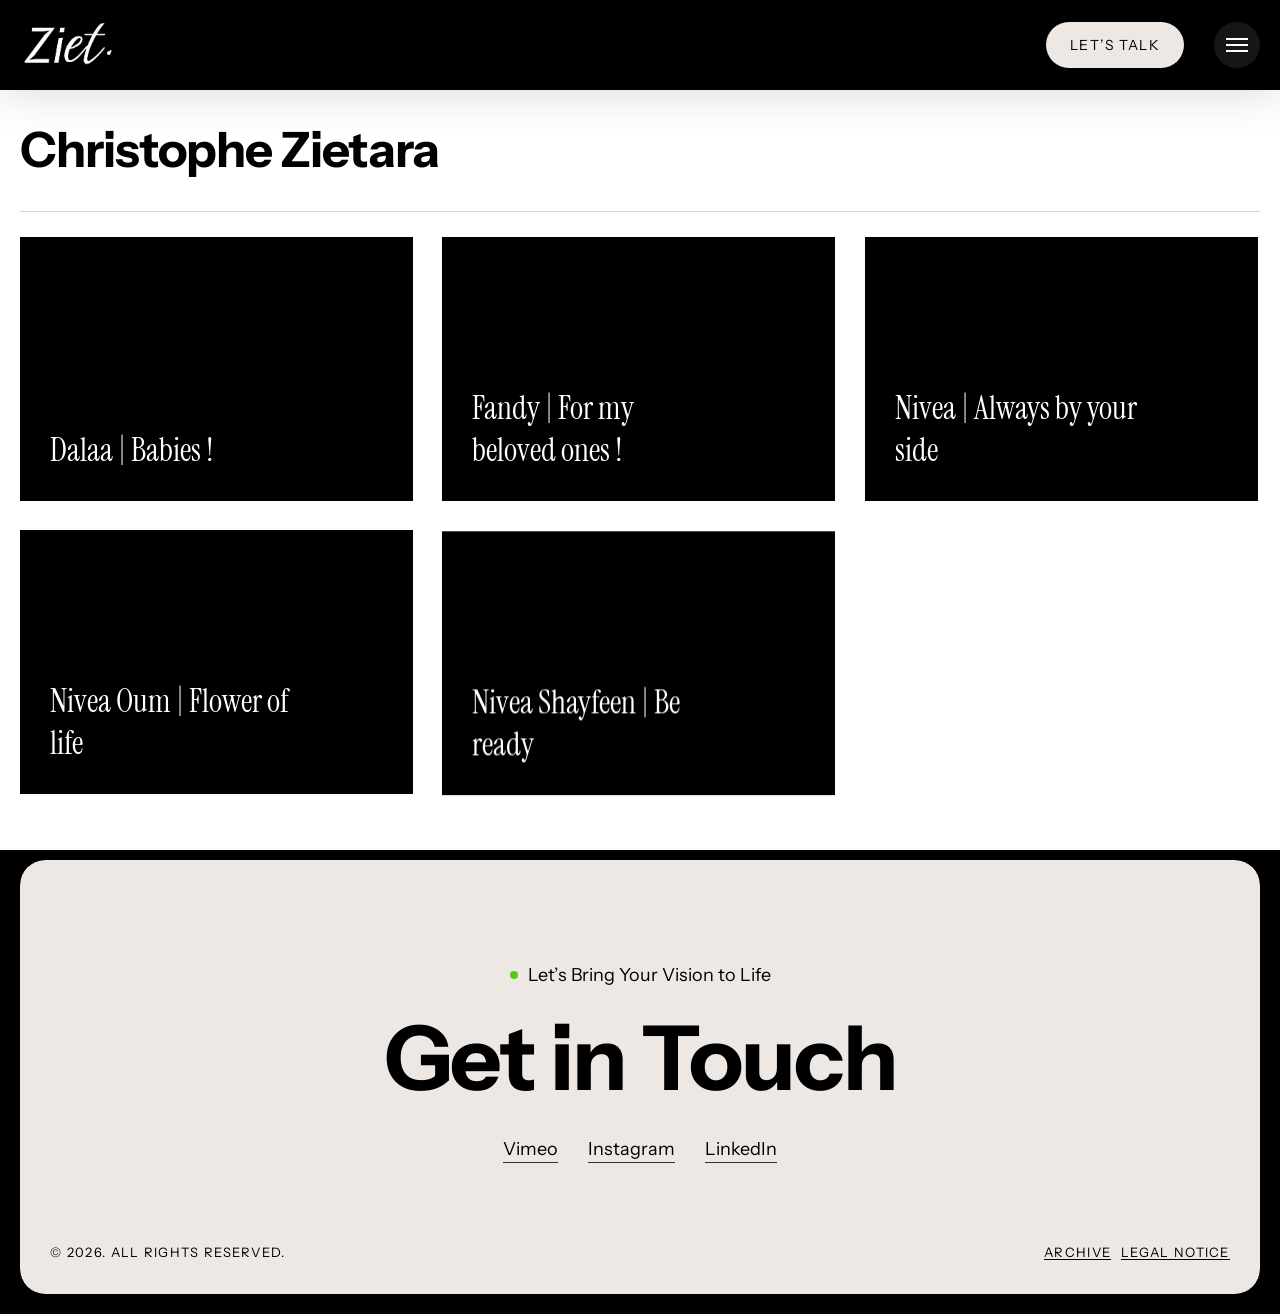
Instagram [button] (631, 1149)
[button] (1237, 45)
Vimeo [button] (530, 1149)
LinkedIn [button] (741, 1149)
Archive (1077, 1252)
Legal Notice (1175, 1252)
